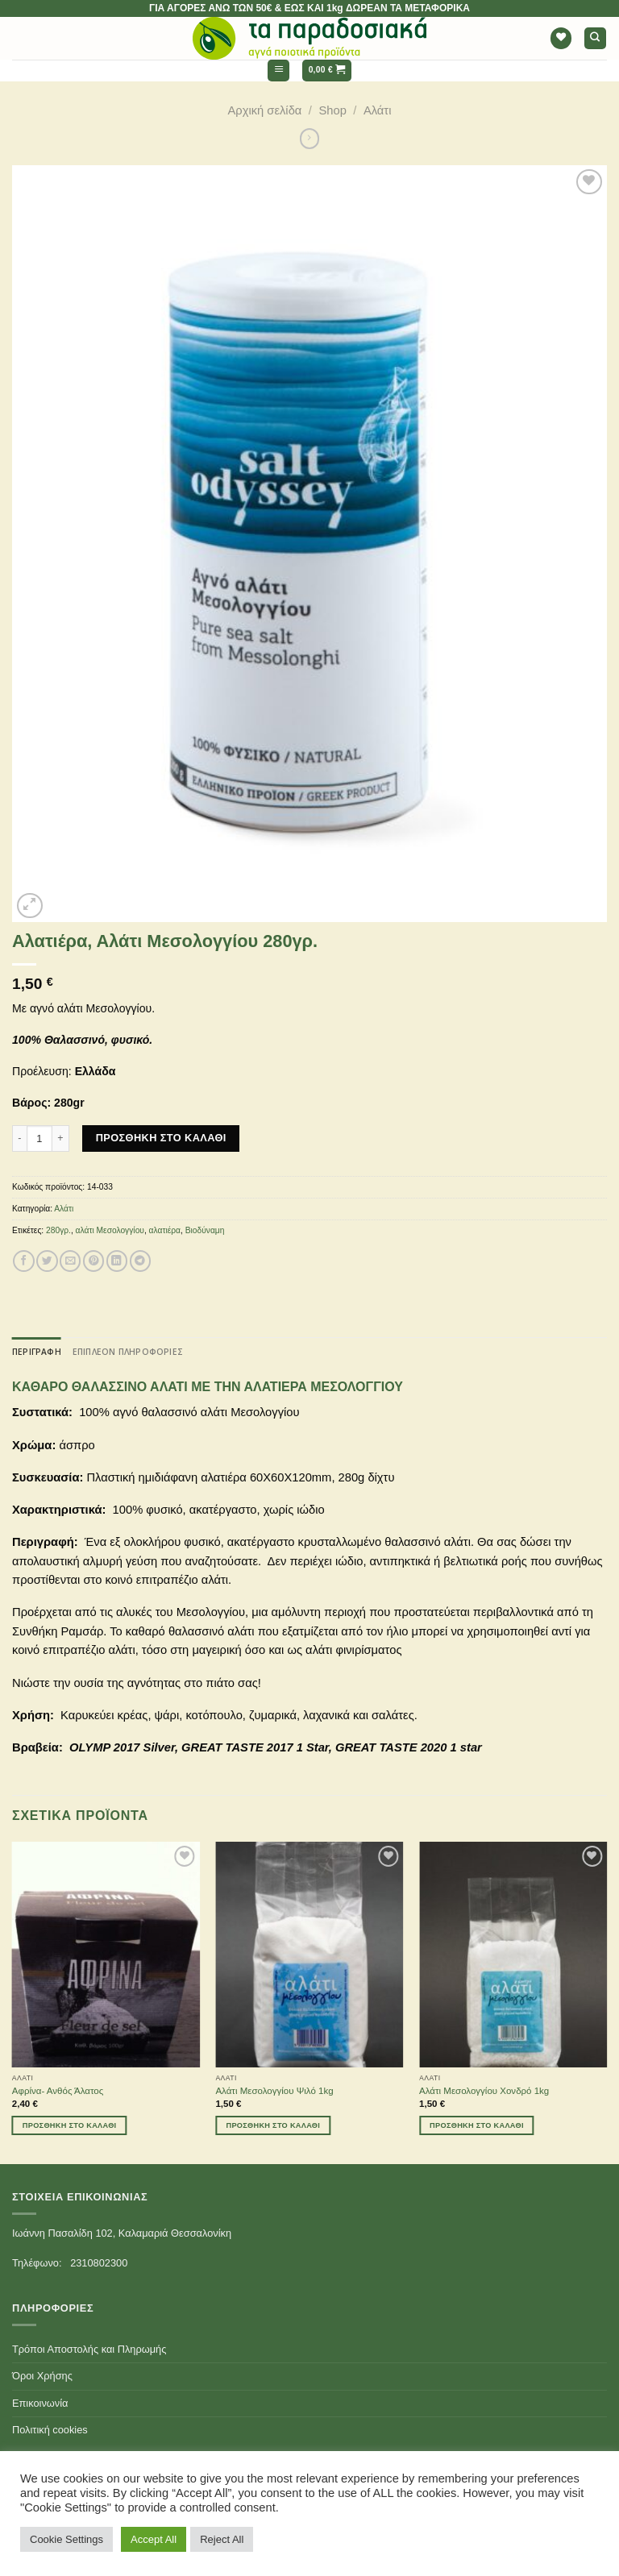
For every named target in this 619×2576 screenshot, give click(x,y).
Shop (332, 110)
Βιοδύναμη (205, 1230)
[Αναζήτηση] (595, 38)
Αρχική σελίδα (265, 110)
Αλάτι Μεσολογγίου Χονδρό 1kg (484, 2091)
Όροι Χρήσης (42, 2376)
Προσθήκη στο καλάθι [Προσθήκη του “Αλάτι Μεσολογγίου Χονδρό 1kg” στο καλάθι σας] (477, 2125)
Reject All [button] (221, 2539)
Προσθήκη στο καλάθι (161, 1138)
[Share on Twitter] (46, 1261)
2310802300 (98, 2263)
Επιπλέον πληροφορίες (128, 1351)
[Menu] (278, 70)
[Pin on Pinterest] (93, 1261)
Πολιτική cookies (50, 2430)
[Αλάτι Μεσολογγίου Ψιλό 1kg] (309, 1954)
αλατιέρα (165, 1230)
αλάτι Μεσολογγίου (110, 1230)
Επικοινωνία (40, 2403)
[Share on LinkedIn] (116, 1261)
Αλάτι (378, 110)
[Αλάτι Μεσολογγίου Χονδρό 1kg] (513, 1954)
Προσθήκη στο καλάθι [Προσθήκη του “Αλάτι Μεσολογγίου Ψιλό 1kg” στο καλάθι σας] (273, 2125)
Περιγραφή (36, 1351)
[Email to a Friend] (70, 1261)
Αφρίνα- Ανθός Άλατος (58, 2091)
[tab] (36, 1351)
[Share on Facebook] (23, 1261)
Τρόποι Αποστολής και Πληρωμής (89, 2349)
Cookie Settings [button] (66, 2539)
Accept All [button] (154, 2539)
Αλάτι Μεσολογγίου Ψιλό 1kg (274, 2091)
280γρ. (58, 1230)
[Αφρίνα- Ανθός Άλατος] (106, 1954)
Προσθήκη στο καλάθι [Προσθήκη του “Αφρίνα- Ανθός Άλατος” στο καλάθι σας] (70, 2125)
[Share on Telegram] (140, 1261)
